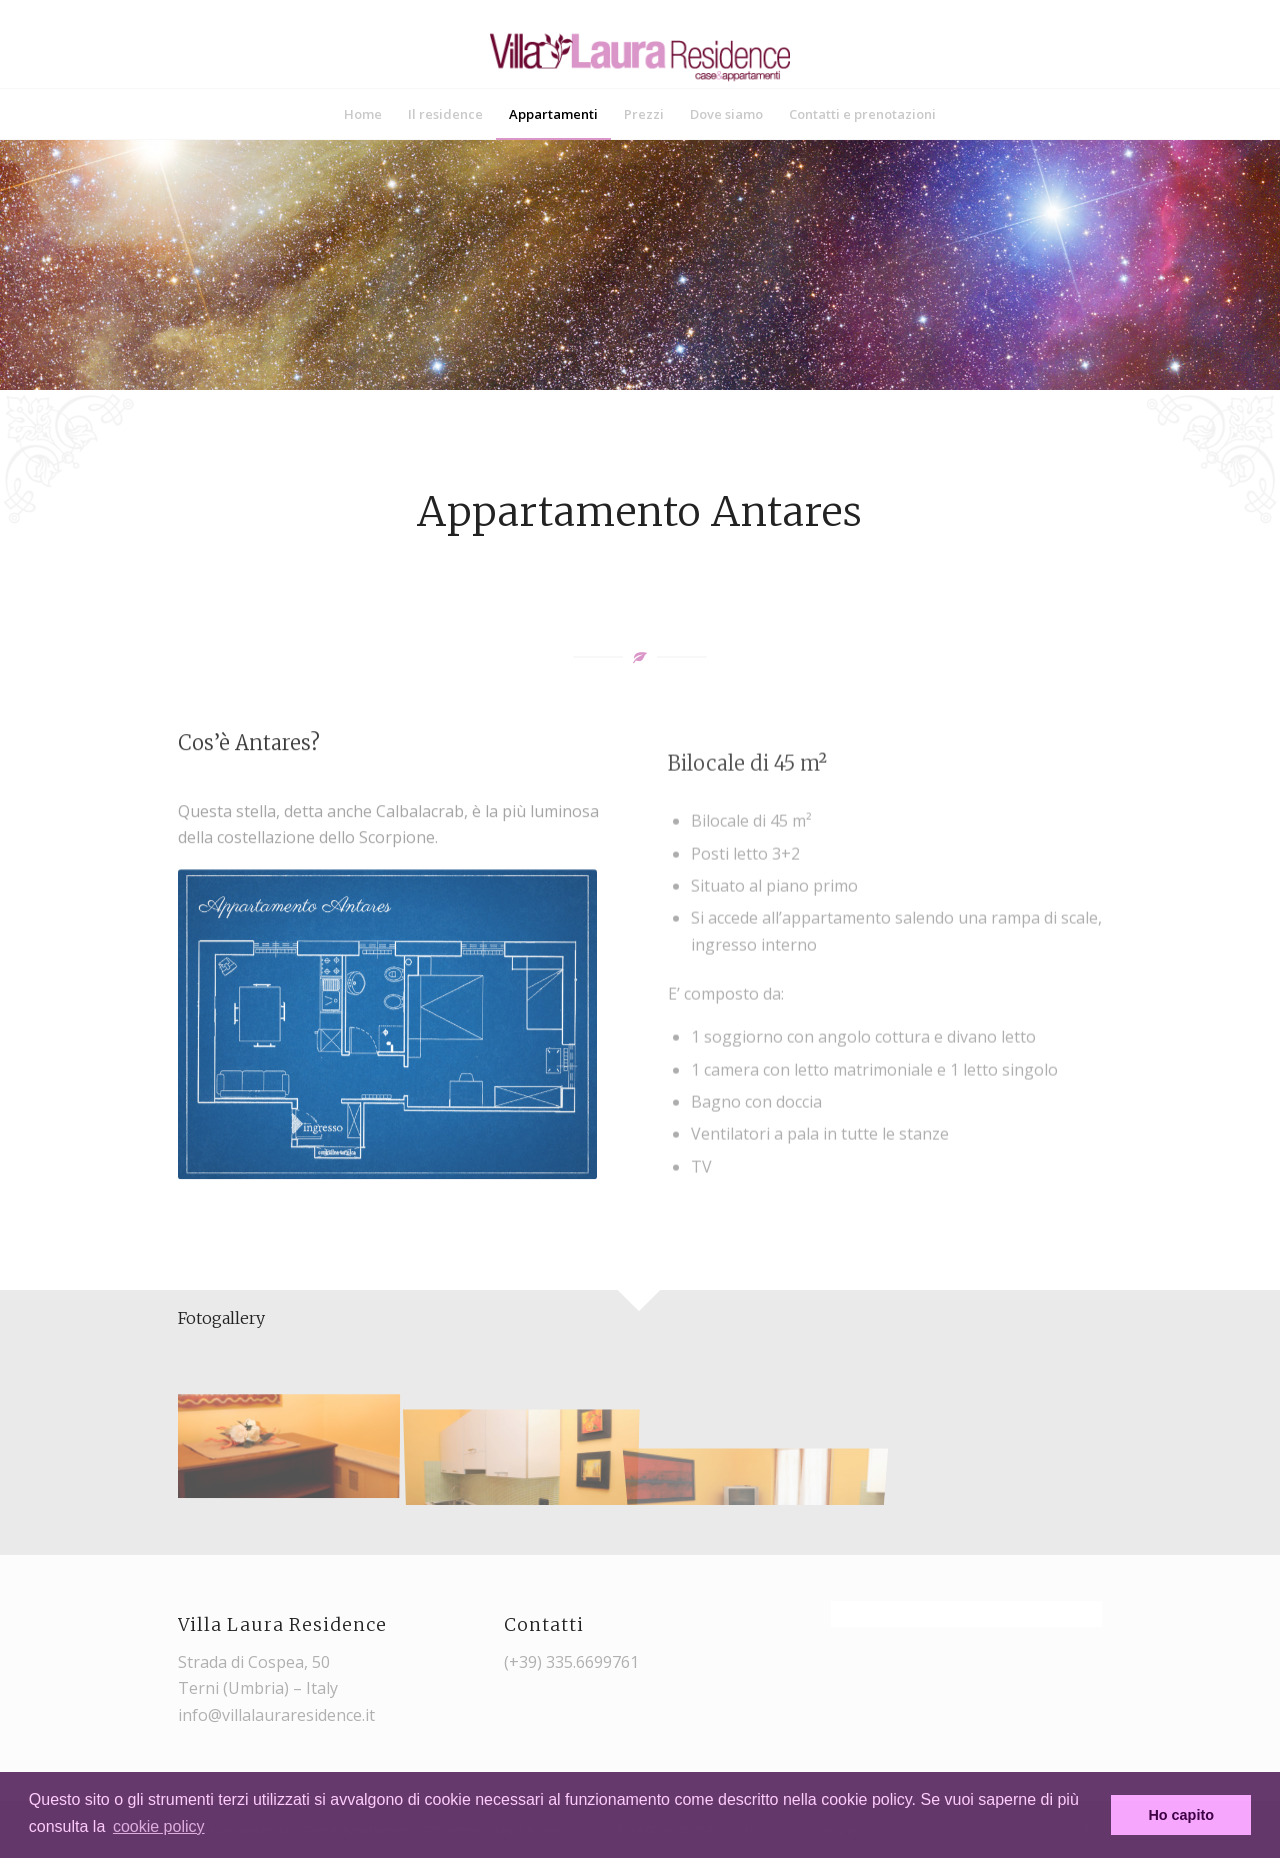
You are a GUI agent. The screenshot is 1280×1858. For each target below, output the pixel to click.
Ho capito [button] (1181, 1815)
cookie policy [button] (159, 1826)
